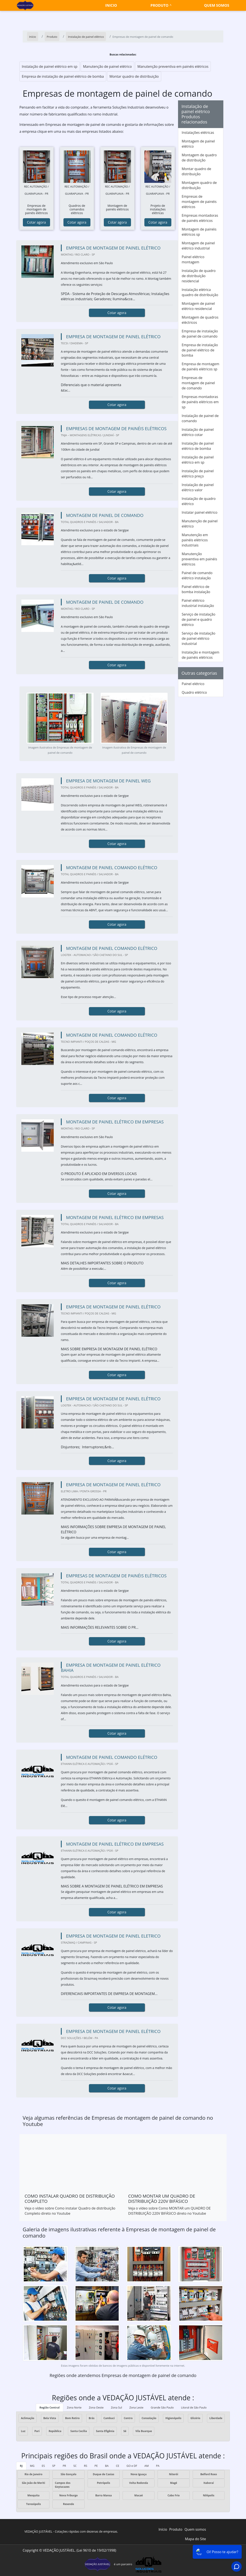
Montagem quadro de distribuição (199, 185)
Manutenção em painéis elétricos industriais (195, 540)
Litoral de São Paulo (194, 2407)
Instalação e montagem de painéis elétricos (200, 655)
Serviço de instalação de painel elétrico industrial (198, 638)
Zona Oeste (96, 2407)
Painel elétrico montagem (193, 259)
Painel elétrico (193, 683)
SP (53, 2466)
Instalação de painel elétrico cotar (198, 432)
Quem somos (216, 5)
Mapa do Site (195, 2539)
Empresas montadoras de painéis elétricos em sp (200, 401)
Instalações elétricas (198, 132)
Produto (159, 5)
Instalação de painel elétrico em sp (49, 66)
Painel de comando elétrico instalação (197, 575)
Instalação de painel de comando (200, 418)
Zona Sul (116, 2407)
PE (96, 2466)
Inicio (111, 5)
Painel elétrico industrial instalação (198, 603)
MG (32, 2466)
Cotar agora (36, 222)
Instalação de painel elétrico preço (198, 474)
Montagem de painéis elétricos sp (199, 232)
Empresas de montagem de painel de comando (198, 382)
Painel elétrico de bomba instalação (196, 589)
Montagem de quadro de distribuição (199, 158)
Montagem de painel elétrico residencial (198, 306)
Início (163, 2529)
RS (85, 2466)
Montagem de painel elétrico (198, 144)
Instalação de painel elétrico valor (198, 487)
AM (146, 2466)
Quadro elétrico (194, 692)
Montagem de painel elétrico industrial (198, 246)
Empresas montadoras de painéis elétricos (200, 218)
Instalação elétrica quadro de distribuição (200, 292)
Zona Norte (74, 2407)
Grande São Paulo (162, 2407)
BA (107, 2466)
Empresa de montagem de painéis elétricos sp (200, 366)
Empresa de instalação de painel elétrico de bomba (63, 76)
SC (75, 2466)
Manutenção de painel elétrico (107, 66)
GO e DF (131, 2466)
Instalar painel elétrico (199, 512)
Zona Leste (136, 2407)
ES (43, 2466)
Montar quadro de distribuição (134, 76)
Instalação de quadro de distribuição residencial (199, 275)
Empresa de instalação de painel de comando (200, 334)
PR (64, 2466)
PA (157, 2466)
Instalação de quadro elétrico (199, 501)
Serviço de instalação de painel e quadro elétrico (198, 619)
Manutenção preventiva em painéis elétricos (172, 66)
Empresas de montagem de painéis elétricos (199, 201)
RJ (21, 2466)
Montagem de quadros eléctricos (200, 320)
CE (117, 2466)
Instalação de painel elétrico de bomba (198, 446)
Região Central (49, 2407)
